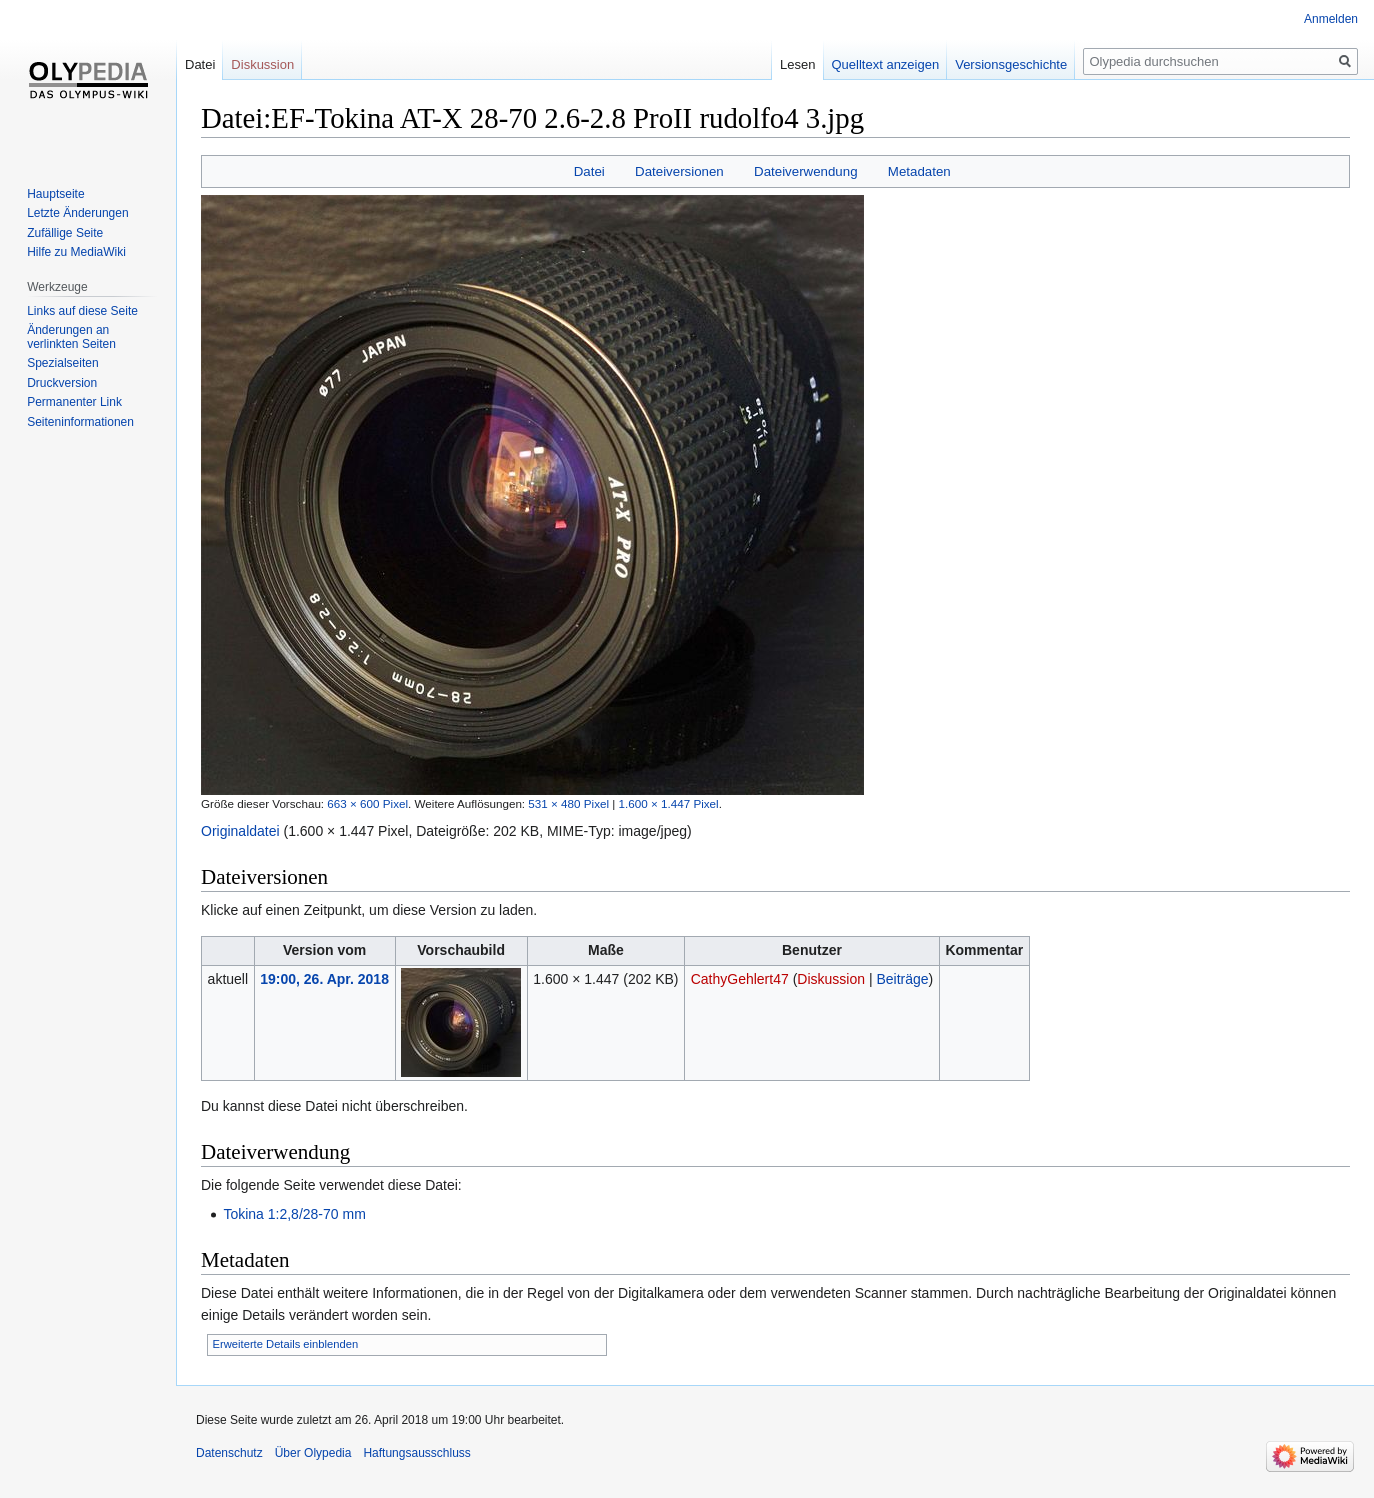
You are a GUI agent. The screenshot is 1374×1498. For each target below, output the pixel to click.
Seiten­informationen (80, 422)
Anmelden (1331, 19)
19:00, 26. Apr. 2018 (324, 979)
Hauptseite (55, 194)
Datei (589, 171)
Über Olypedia (313, 1453)
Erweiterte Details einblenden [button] (286, 1344)
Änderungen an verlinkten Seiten (71, 337)
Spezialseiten (62, 363)
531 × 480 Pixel (568, 803)
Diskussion (831, 979)
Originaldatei (240, 831)
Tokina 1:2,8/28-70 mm (294, 1214)
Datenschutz (229, 1453)
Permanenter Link (74, 402)
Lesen (797, 64)
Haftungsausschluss (416, 1453)
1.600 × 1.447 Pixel (669, 803)
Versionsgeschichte (1011, 64)
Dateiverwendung (806, 171)
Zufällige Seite (65, 233)
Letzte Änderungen (77, 213)
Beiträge (902, 979)
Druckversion (62, 383)
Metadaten (919, 171)
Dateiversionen (679, 171)
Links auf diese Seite (82, 311)
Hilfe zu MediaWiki (76, 252)
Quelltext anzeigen (886, 64)
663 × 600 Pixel (367, 803)
